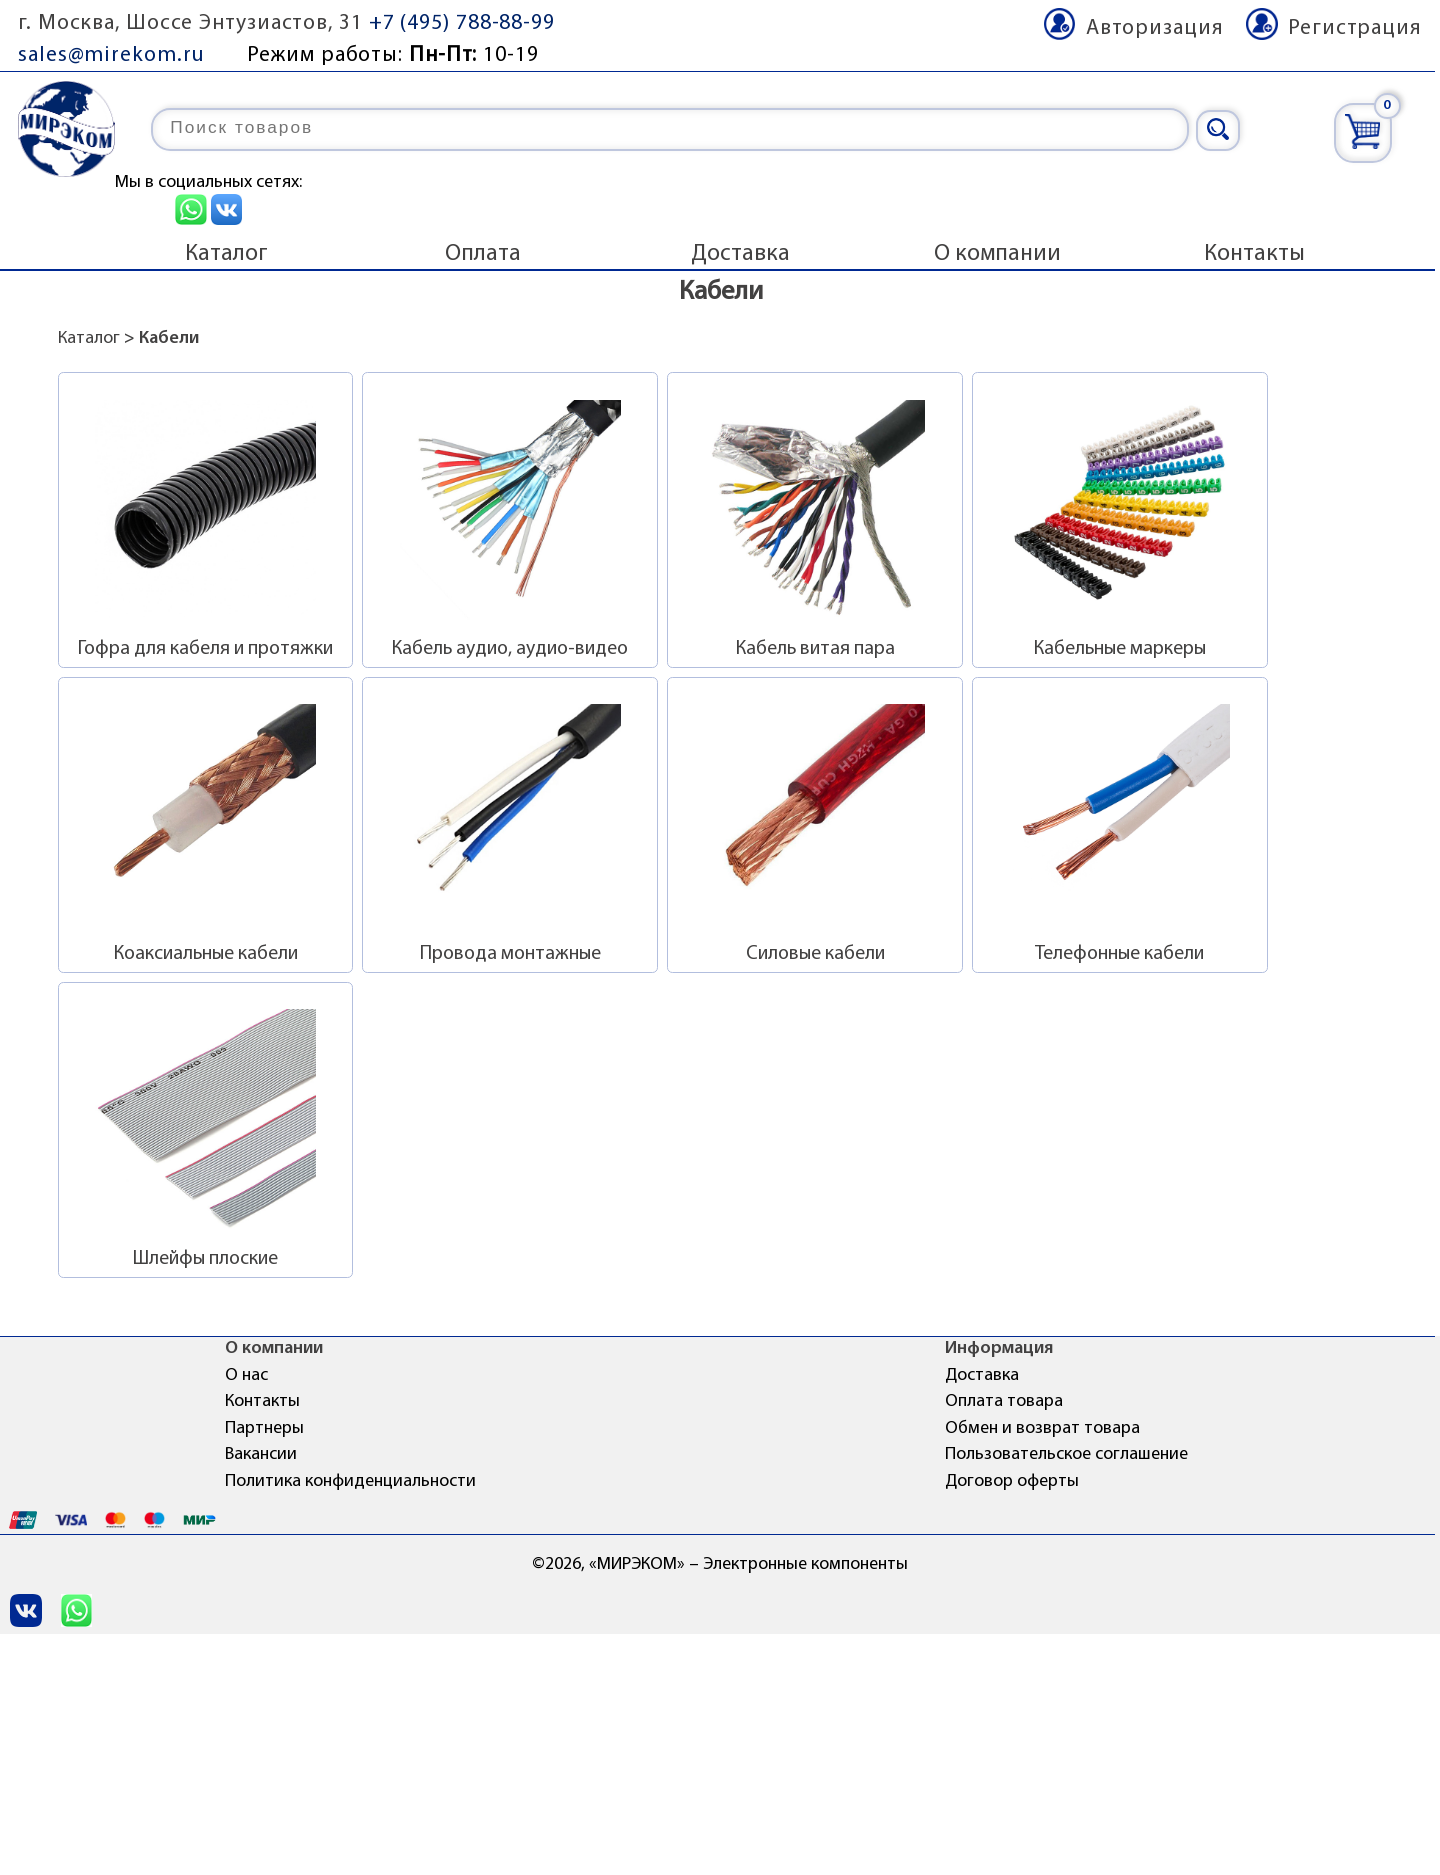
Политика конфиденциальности (350, 1481)
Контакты (1254, 254)
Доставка (740, 254)
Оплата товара (1004, 1401)
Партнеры (264, 1428)
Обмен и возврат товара (1042, 1428)
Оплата (483, 254)
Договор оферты (1012, 1481)
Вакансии (261, 1454)
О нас (246, 1375)
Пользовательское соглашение (1066, 1454)
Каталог (226, 254)
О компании (997, 254)
